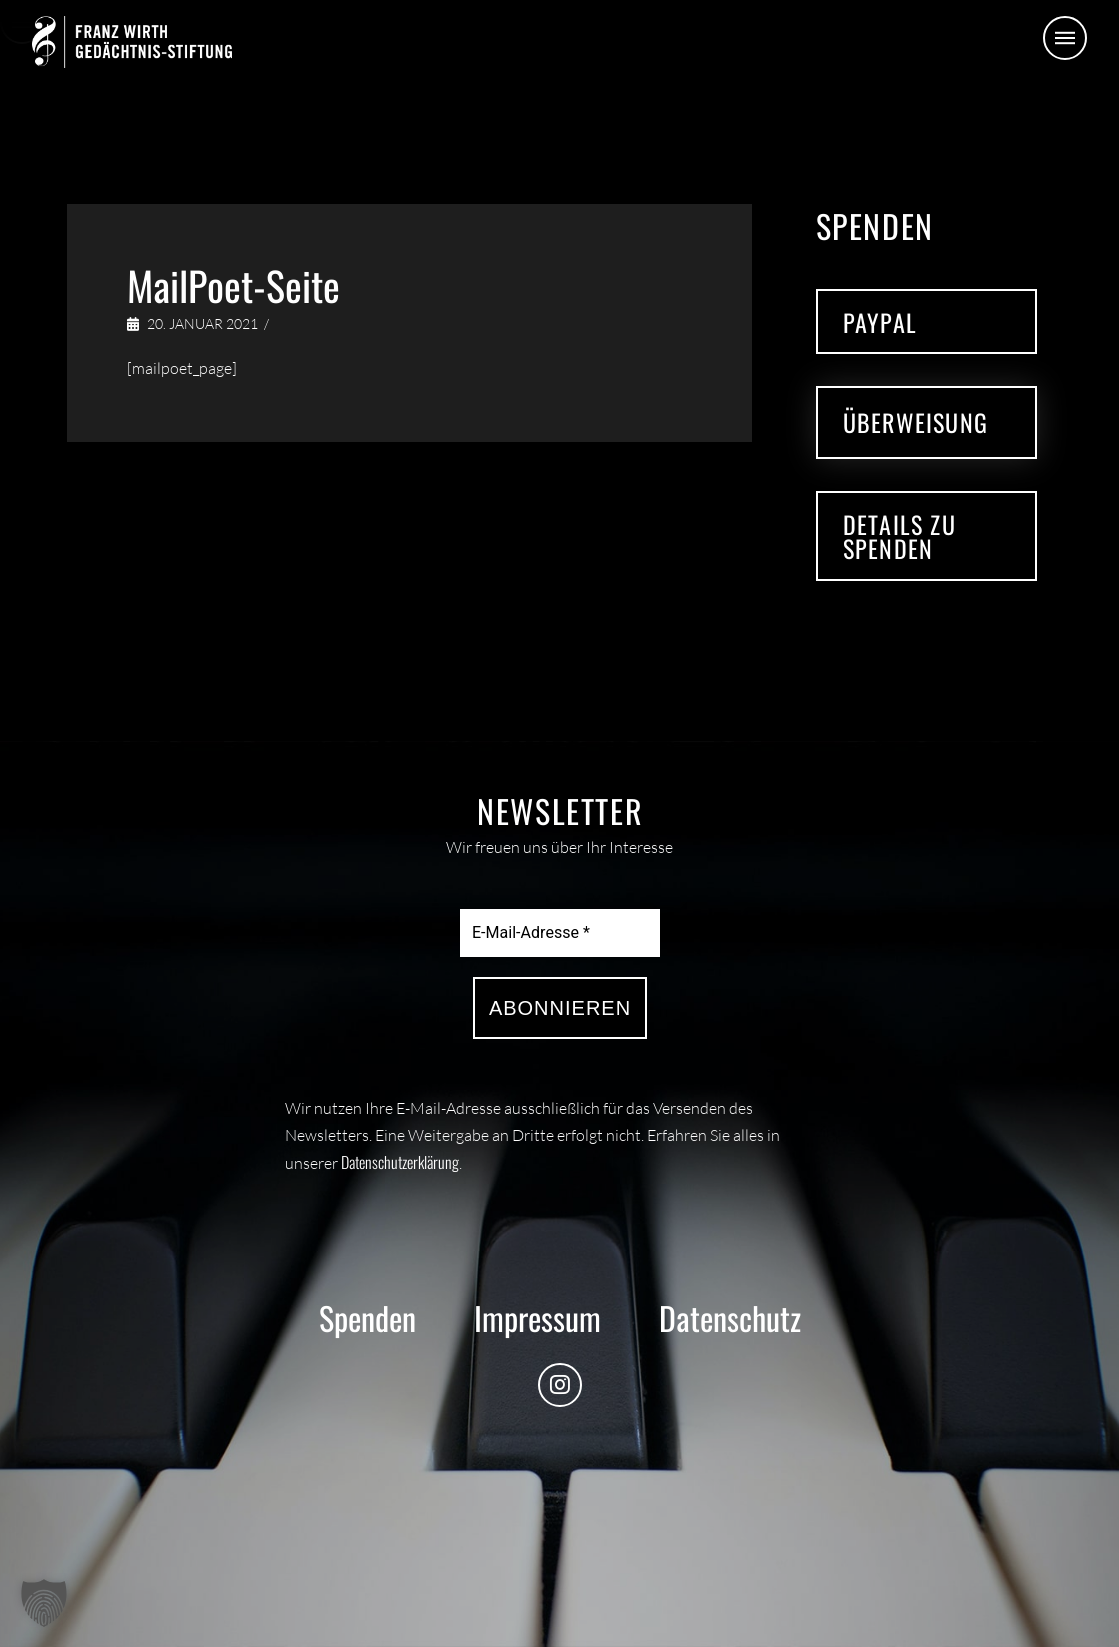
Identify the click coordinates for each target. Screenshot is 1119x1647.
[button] (1065, 38)
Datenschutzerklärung (400, 1162)
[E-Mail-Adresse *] (560, 933)
